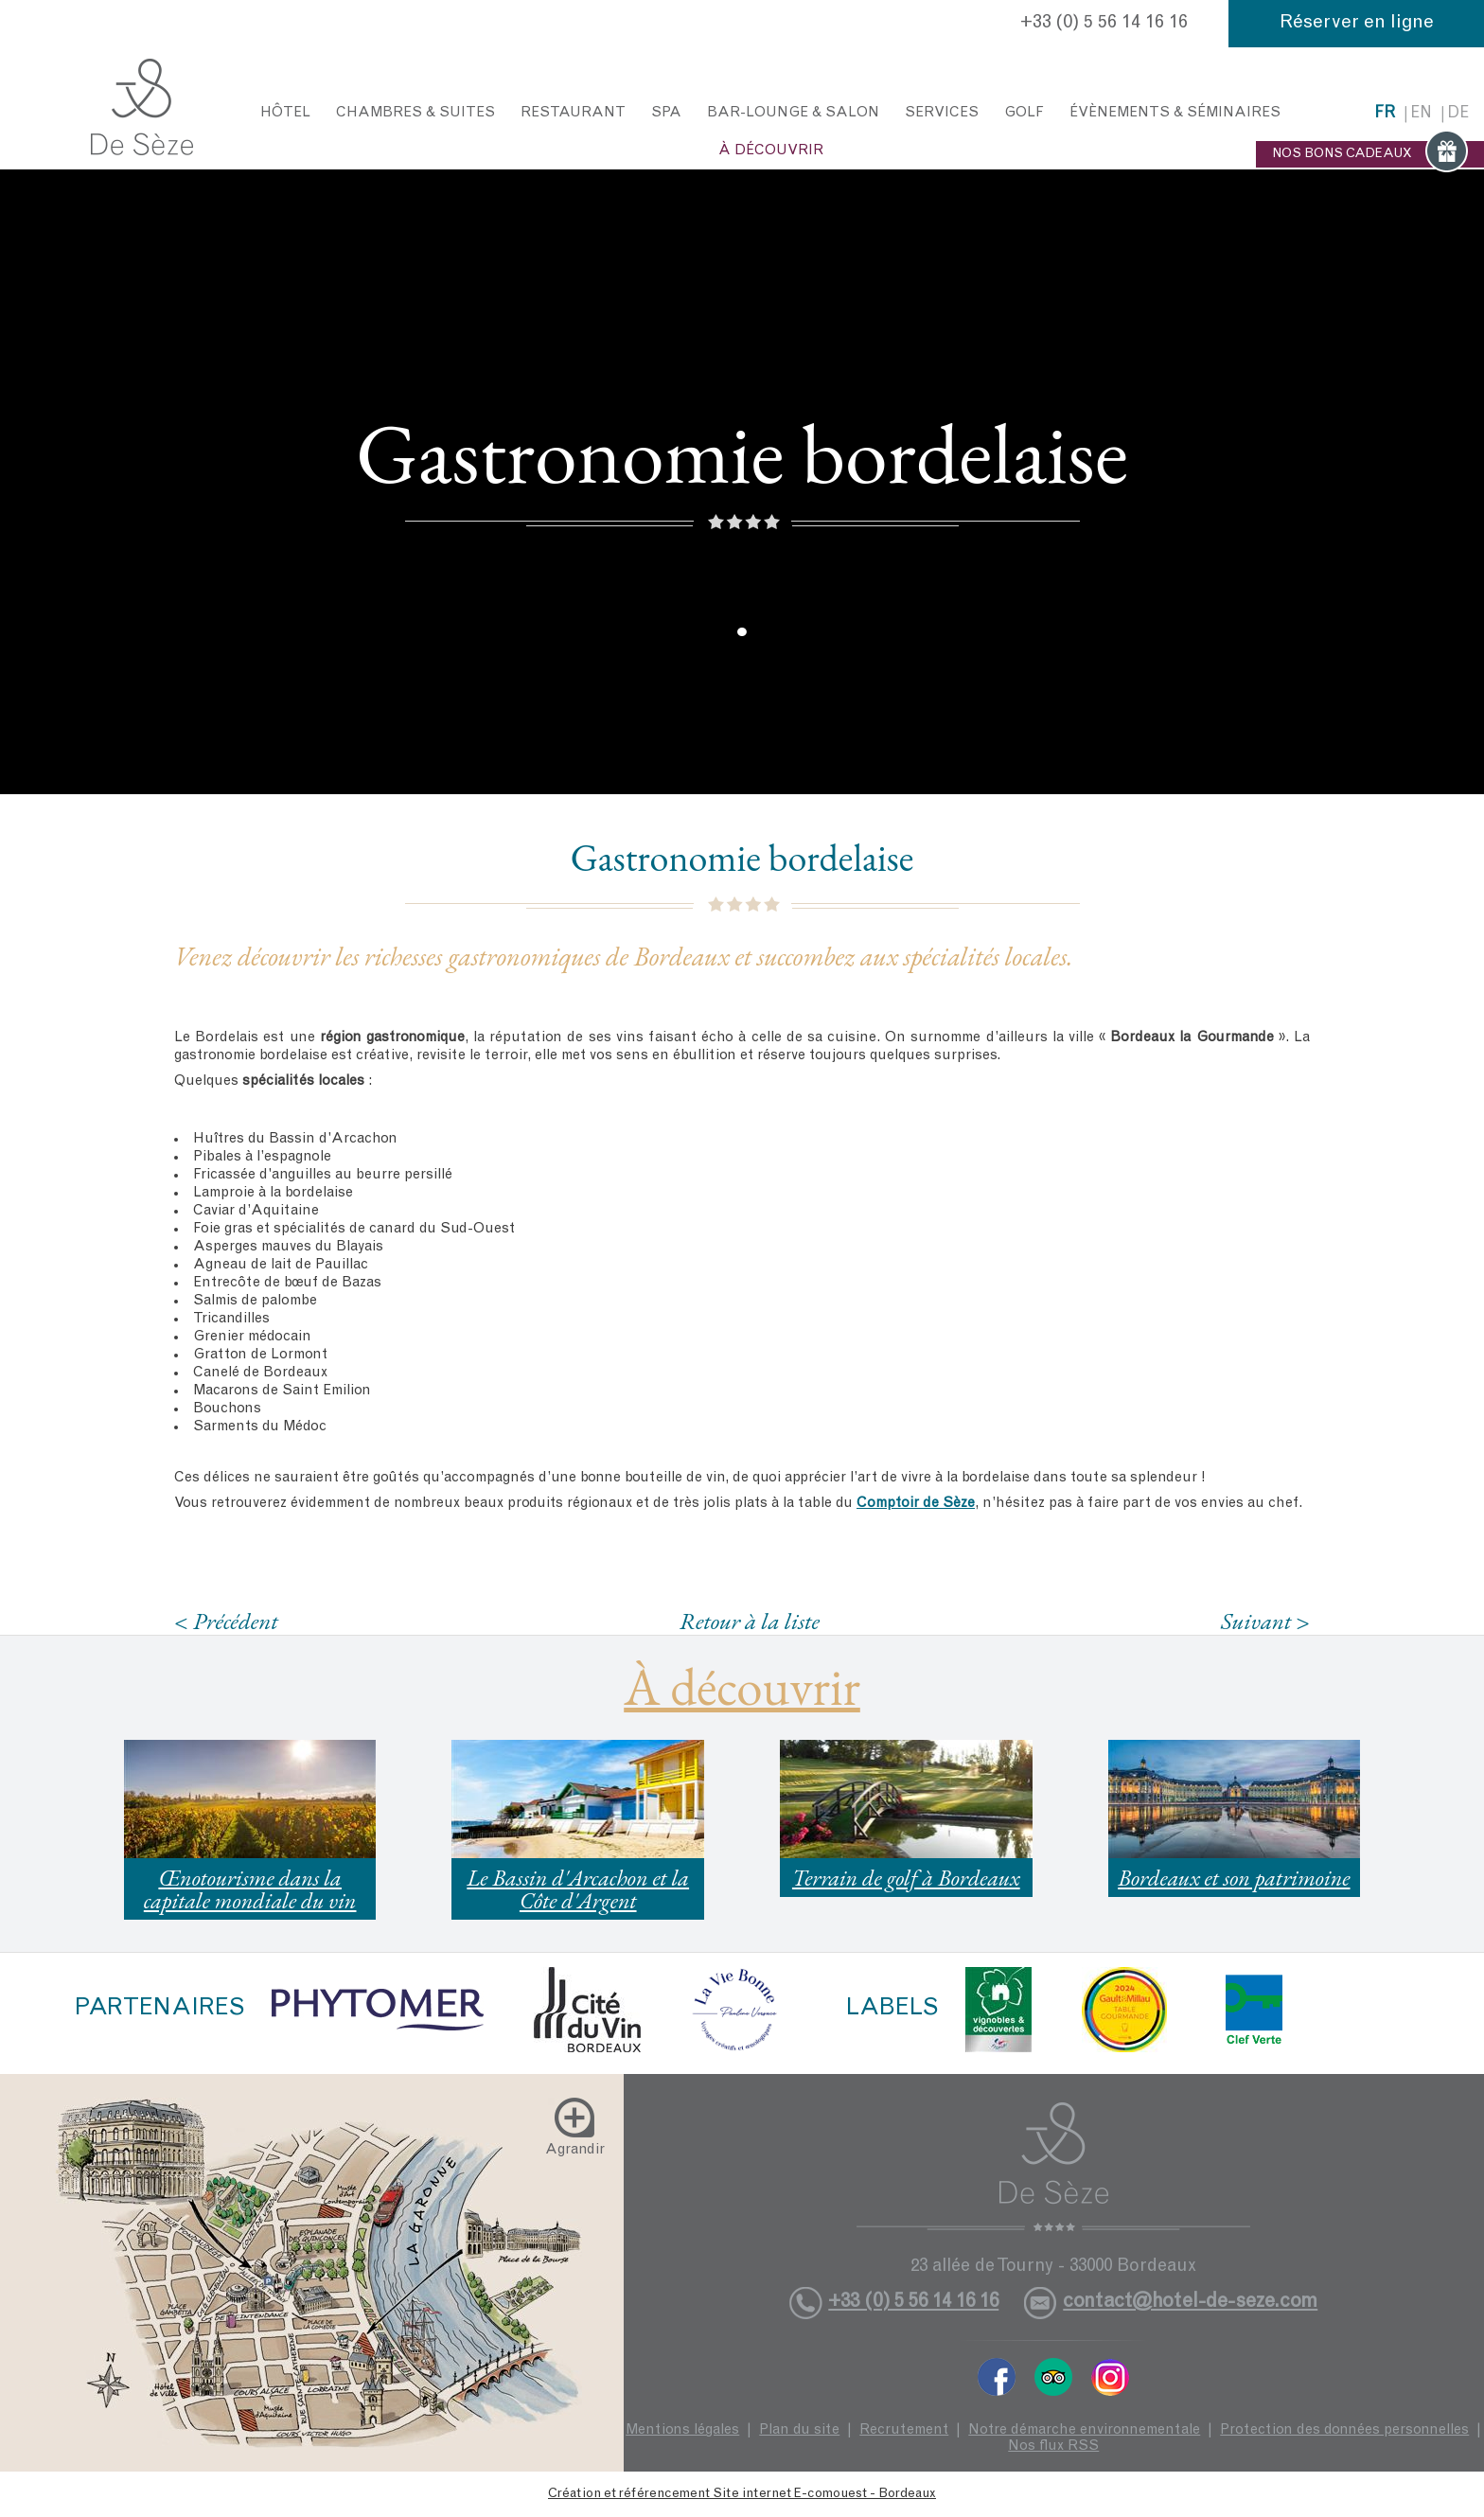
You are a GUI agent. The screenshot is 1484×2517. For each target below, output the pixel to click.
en (1421, 114)
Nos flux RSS (1053, 2446)
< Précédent (226, 1621)
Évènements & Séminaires (1175, 113)
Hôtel (285, 113)
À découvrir (770, 151)
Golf (1024, 113)
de (1458, 114)
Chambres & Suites (415, 113)
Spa (666, 113)
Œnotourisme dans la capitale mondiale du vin (250, 1889)
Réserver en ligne (1357, 23)
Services (942, 113)
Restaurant (573, 113)
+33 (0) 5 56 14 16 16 (1104, 23)
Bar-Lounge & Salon (793, 113)
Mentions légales (682, 2430)
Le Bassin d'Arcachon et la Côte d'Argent (578, 1889)
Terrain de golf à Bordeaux (906, 1877)
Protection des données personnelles (1344, 2430)
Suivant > (1265, 1621)
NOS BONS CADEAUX (1370, 154)
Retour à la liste (750, 1620)
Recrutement (903, 2430)
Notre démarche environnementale (1084, 2430)
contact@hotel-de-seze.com (1190, 2303)
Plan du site (799, 2430)
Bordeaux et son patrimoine (1234, 1877)
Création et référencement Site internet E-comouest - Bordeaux (742, 2494)
